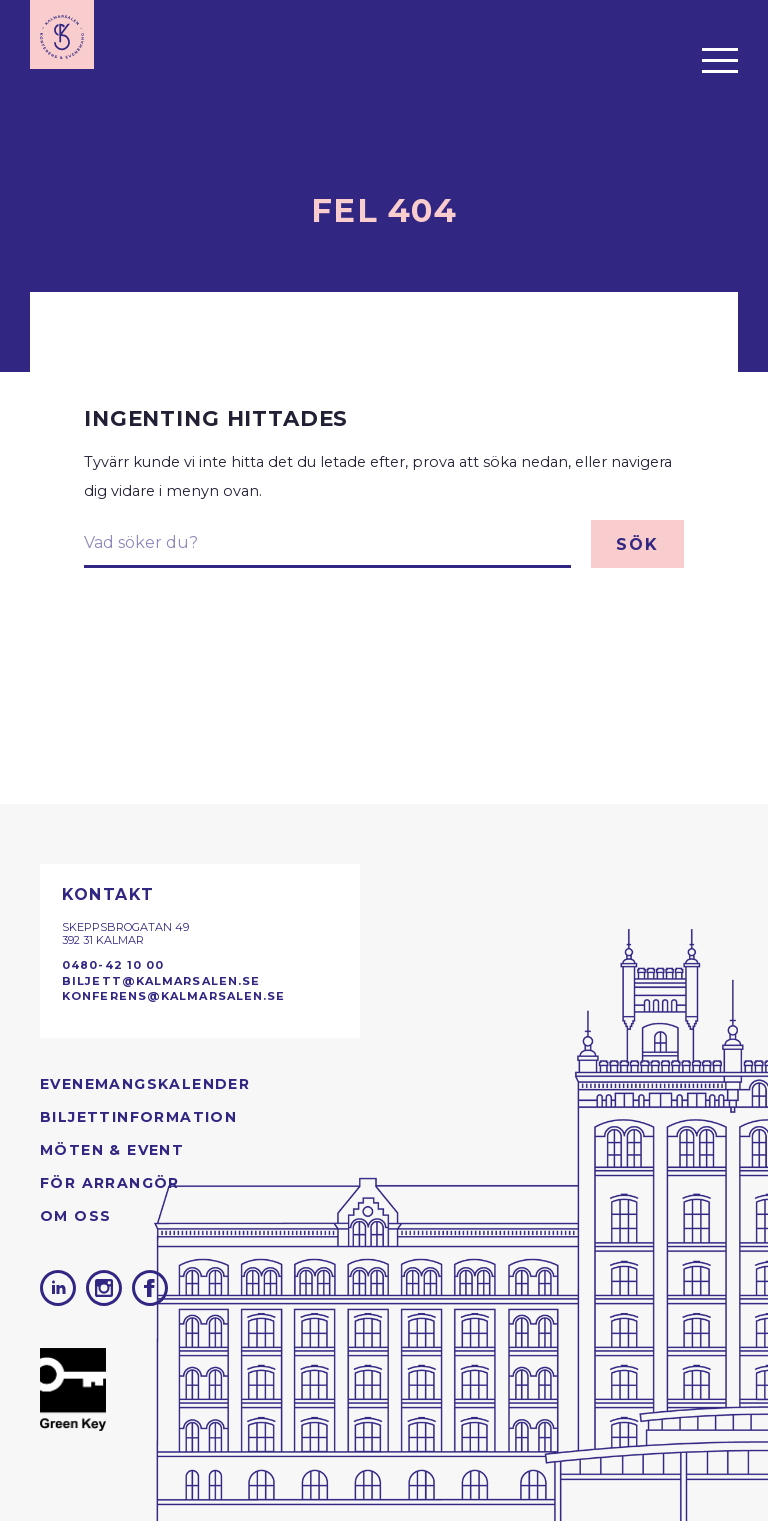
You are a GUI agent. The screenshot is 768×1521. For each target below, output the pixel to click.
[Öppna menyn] (720, 60)
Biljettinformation (138, 1117)
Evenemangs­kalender (145, 1084)
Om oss (75, 1216)
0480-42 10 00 (113, 965)
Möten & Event (112, 1150)
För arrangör (110, 1183)
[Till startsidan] (62, 34)
